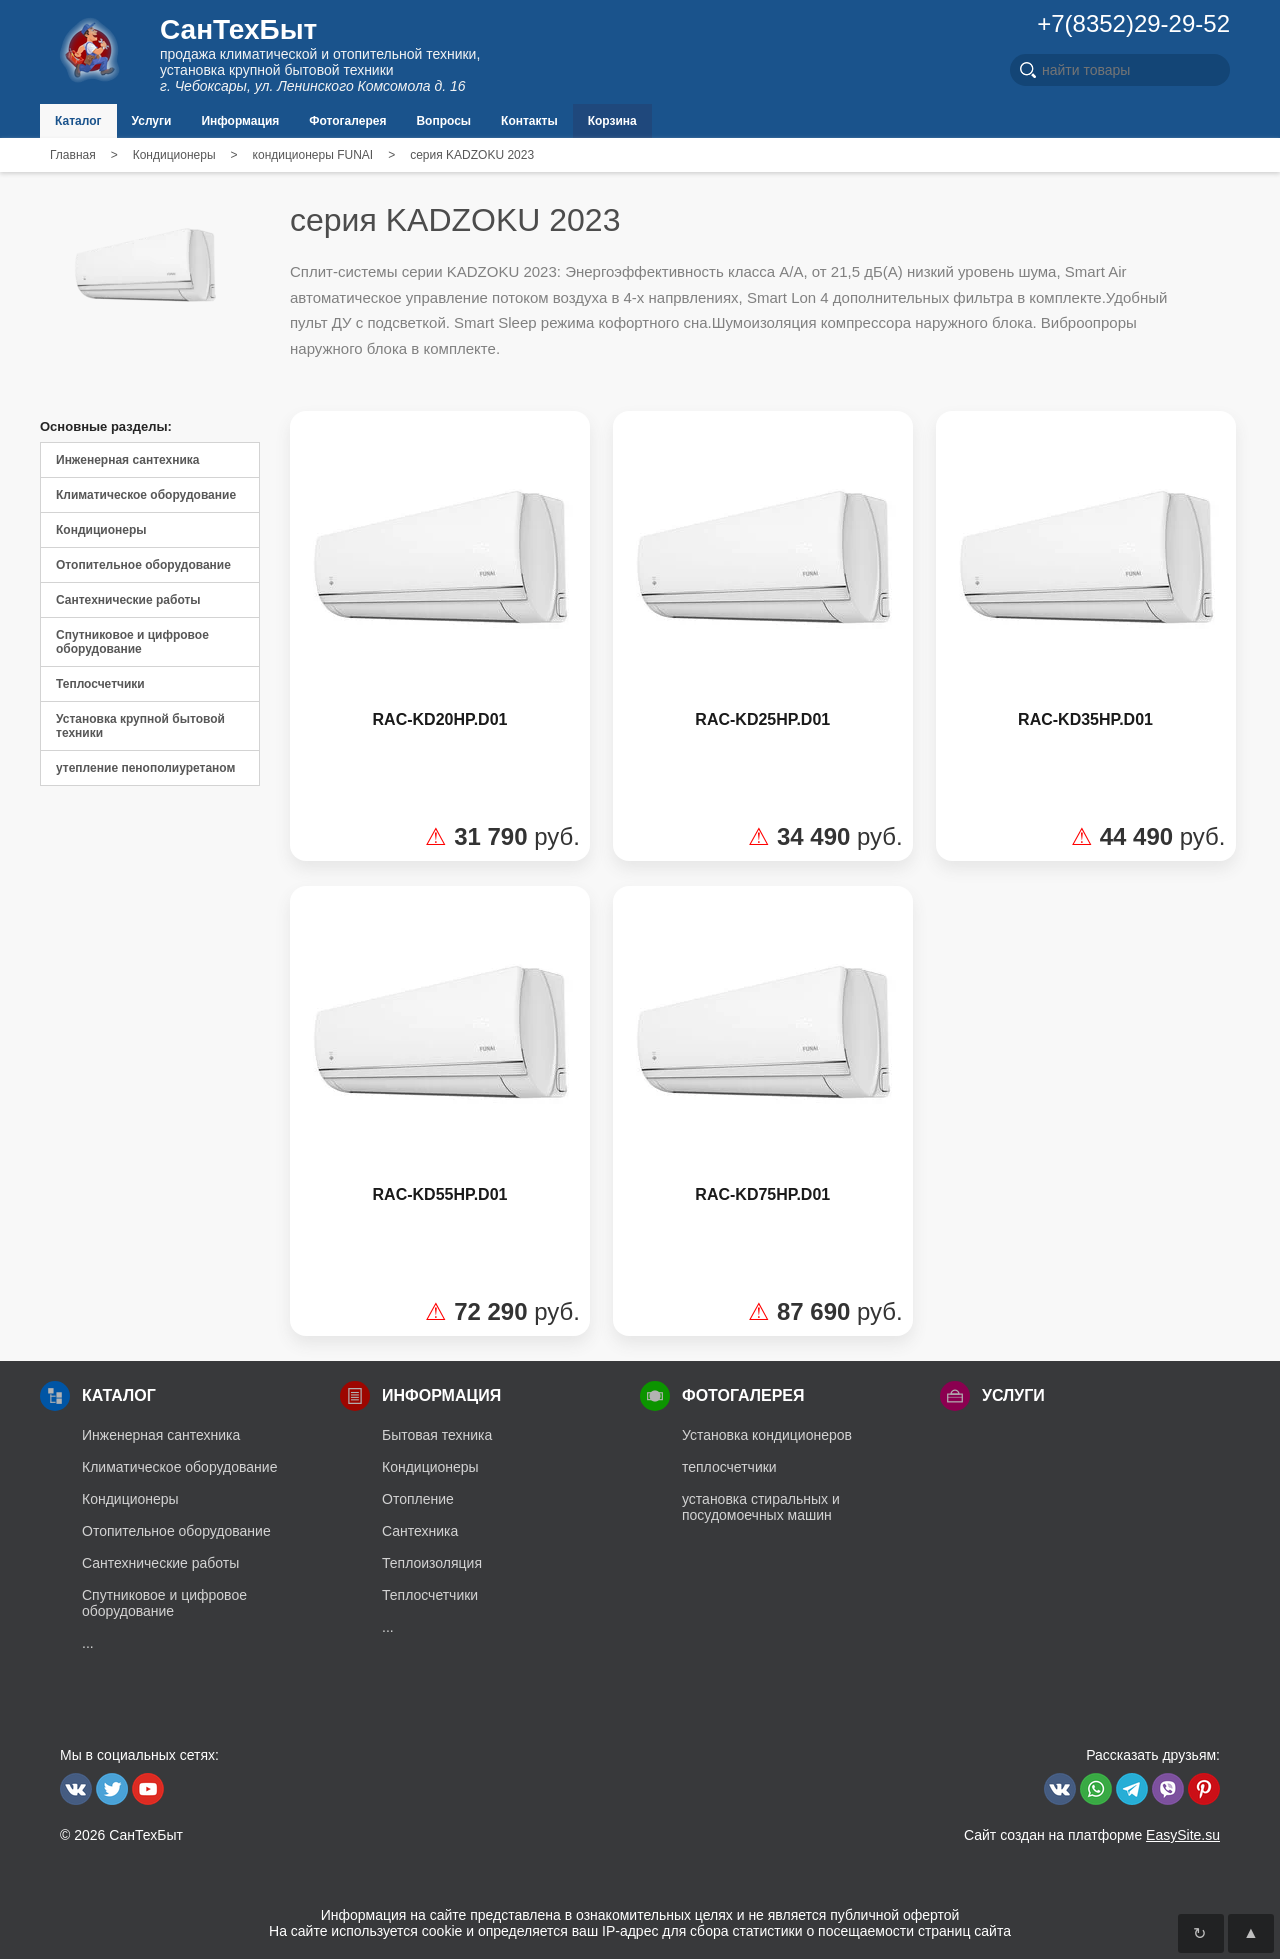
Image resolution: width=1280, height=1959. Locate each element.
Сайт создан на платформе (1092, 1835)
